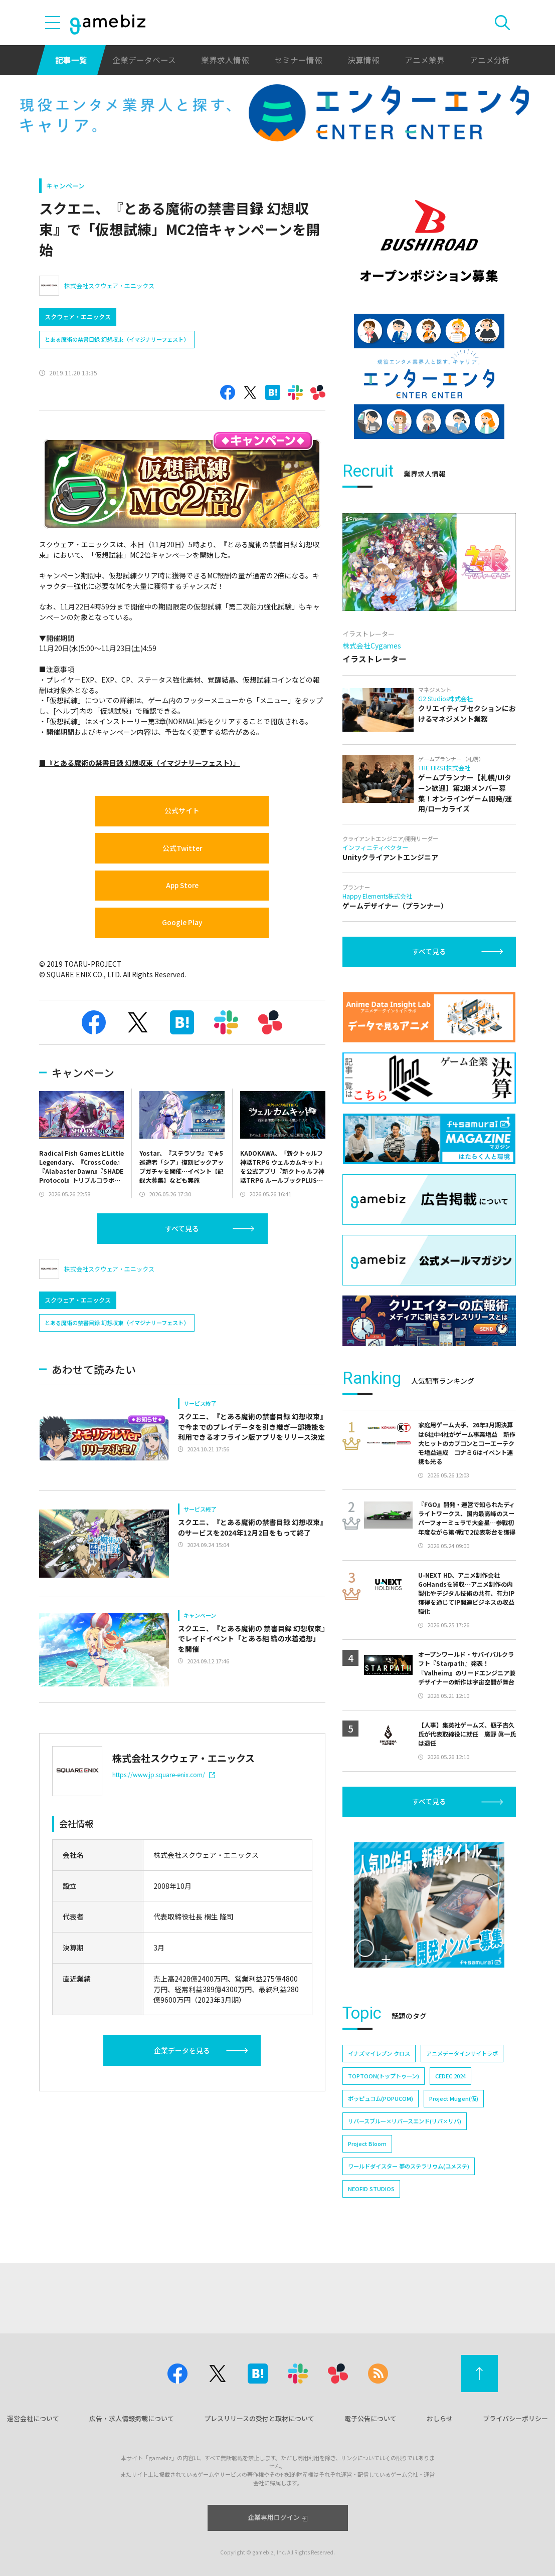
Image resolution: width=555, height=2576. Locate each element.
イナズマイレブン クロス (379, 2053)
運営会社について (33, 2418)
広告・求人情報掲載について (131, 2418)
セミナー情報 (298, 59)
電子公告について (370, 2418)
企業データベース (144, 59)
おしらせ (440, 2418)
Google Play (182, 922)
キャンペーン (65, 185)
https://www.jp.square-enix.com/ (163, 1774)
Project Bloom (367, 2143)
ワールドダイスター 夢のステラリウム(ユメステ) (408, 2166)
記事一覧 (71, 59)
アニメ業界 (425, 59)
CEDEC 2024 (450, 2076)
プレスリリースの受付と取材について (259, 2418)
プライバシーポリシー (515, 2418)
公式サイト (182, 810)
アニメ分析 (490, 59)
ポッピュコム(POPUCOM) (380, 2098)
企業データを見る (182, 2050)
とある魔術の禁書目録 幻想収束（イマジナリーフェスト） (117, 339)
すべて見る (182, 1228)
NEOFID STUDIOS (371, 2189)
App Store (182, 885)
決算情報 (363, 59)
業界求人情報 (225, 59)
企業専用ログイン (277, 2517)
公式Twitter (182, 848)
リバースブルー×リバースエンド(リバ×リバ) (404, 2121)
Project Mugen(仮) (453, 2098)
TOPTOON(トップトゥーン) (383, 2076)
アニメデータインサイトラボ (462, 2053)
